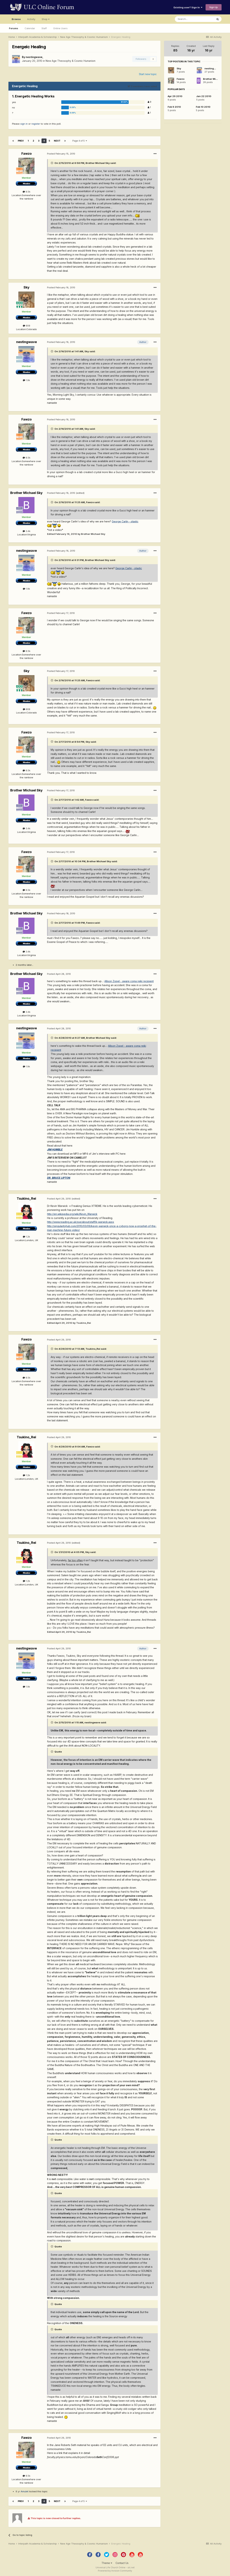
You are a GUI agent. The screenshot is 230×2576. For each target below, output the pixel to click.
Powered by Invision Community (115, 2570)
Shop (45, 19)
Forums (13, 28)
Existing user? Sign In (188, 7)
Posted (61, 153)
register (35, 123)
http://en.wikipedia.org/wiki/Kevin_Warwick (72, 1214)
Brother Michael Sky (26, 493)
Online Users (60, 28)
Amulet (24, 2491)
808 (26, 325)
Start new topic (148, 74)
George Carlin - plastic (125, 521)
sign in (24, 123)
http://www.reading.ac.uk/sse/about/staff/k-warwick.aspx (80, 1221)
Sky (26, 287)
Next (57, 140)
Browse (16, 21)
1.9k (26, 380)
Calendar (30, 28)
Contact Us (122, 2562)
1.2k (26, 1236)
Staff (44, 28)
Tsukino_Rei (26, 1198)
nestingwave (34, 57)
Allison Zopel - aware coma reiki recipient (129, 981)
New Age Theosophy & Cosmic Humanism (70, 60)
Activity (31, 19)
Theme (107, 2562)
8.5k (26, 191)
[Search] (194, 19)
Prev (21, 140)
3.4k (26, 531)
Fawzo (26, 153)
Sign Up (213, 7)
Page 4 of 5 (79, 140)
